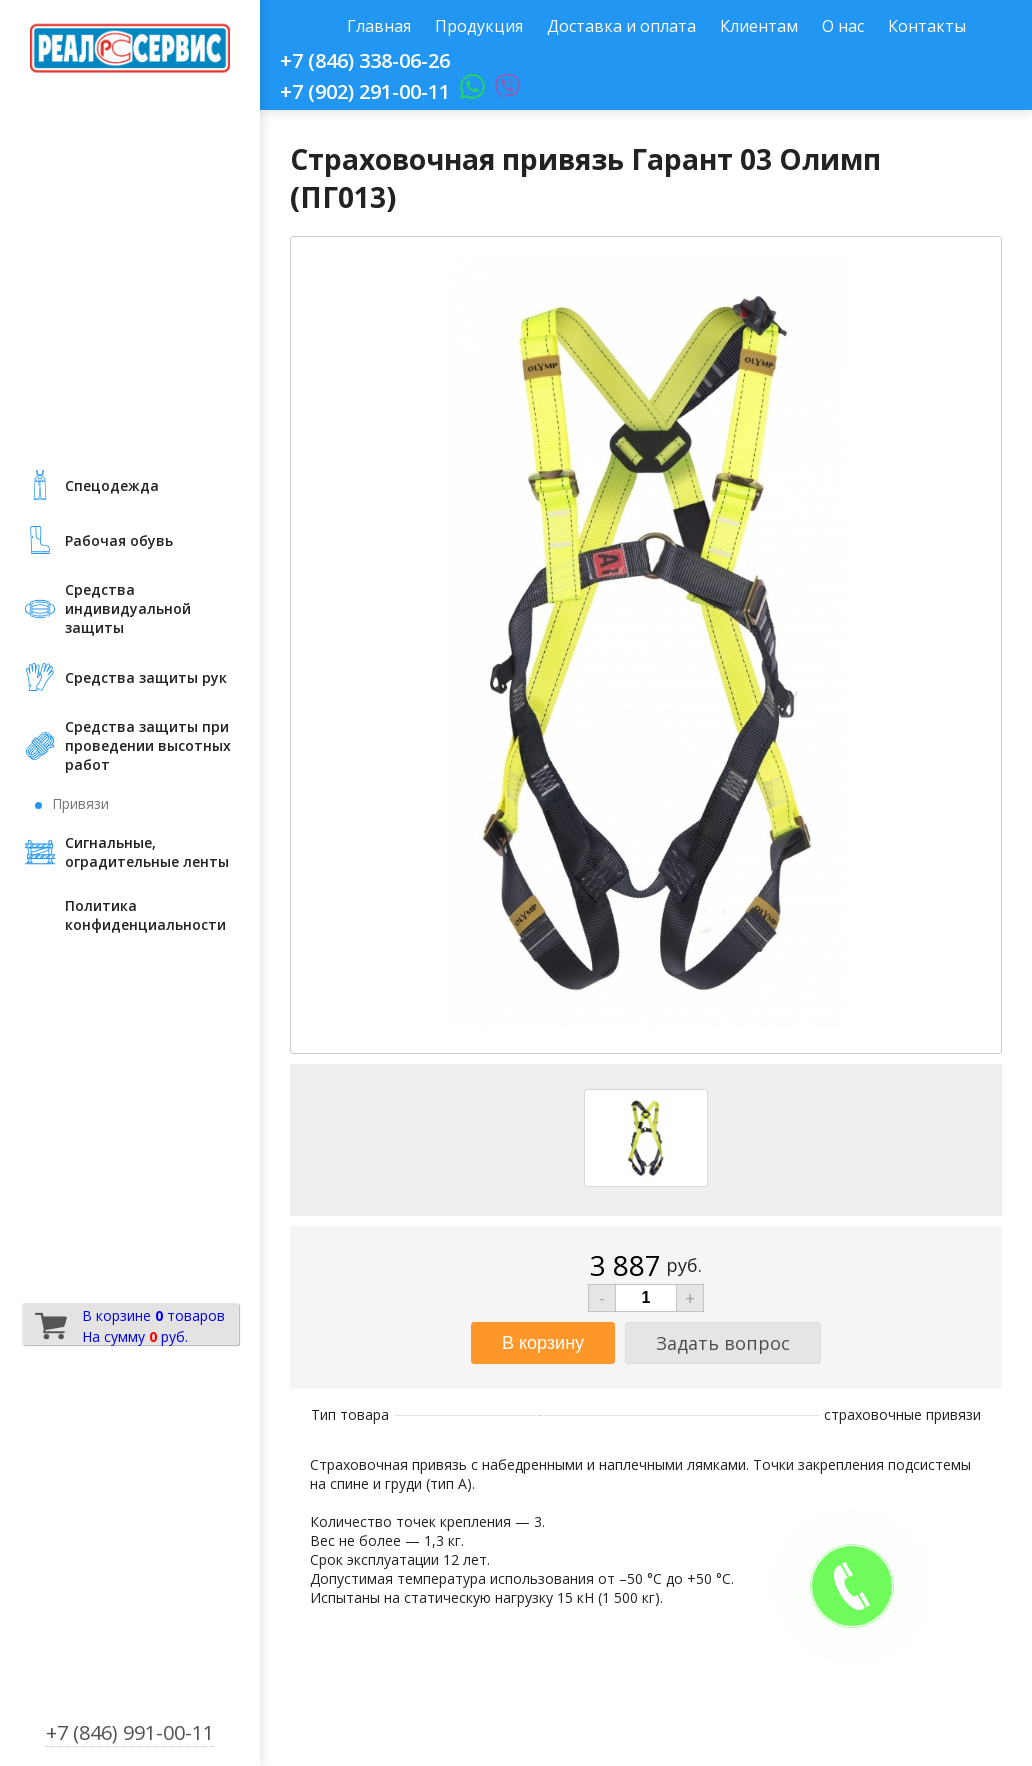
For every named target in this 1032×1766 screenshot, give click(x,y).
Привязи (80, 803)
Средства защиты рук (146, 677)
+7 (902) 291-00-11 (365, 91)
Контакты (927, 26)
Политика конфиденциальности (145, 915)
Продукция (479, 26)
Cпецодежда (112, 485)
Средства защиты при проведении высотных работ (148, 745)
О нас (843, 26)
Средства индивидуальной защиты (128, 608)
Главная (379, 26)
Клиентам (759, 26)
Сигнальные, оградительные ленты (147, 852)
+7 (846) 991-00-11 (130, 1732)
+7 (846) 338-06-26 (365, 60)
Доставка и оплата (621, 26)
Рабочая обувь (119, 540)
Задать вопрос (723, 1343)
